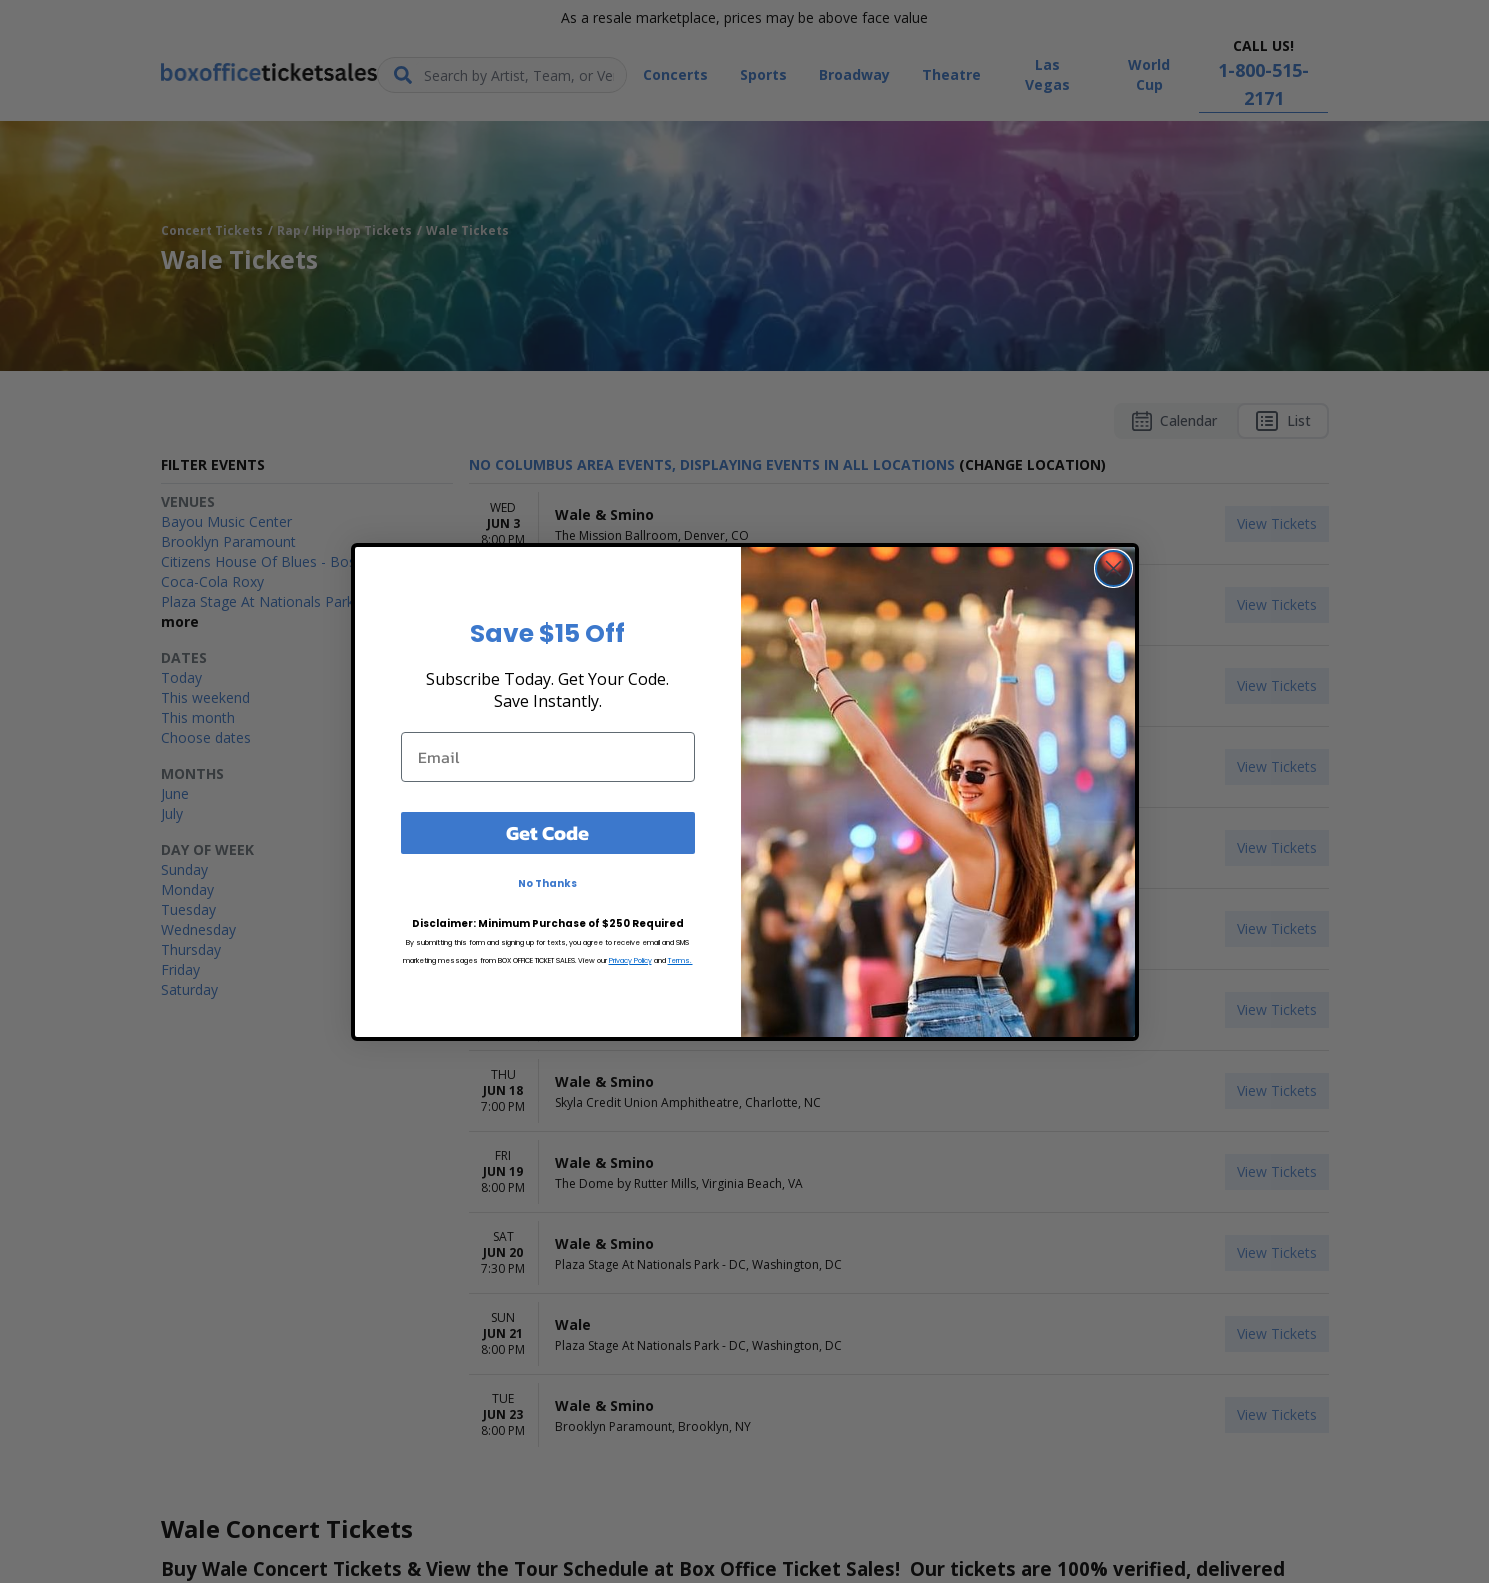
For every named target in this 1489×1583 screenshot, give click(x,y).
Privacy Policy (630, 960)
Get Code (547, 833)
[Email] (548, 757)
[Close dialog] (1113, 568)
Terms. (680, 960)
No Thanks (547, 883)
